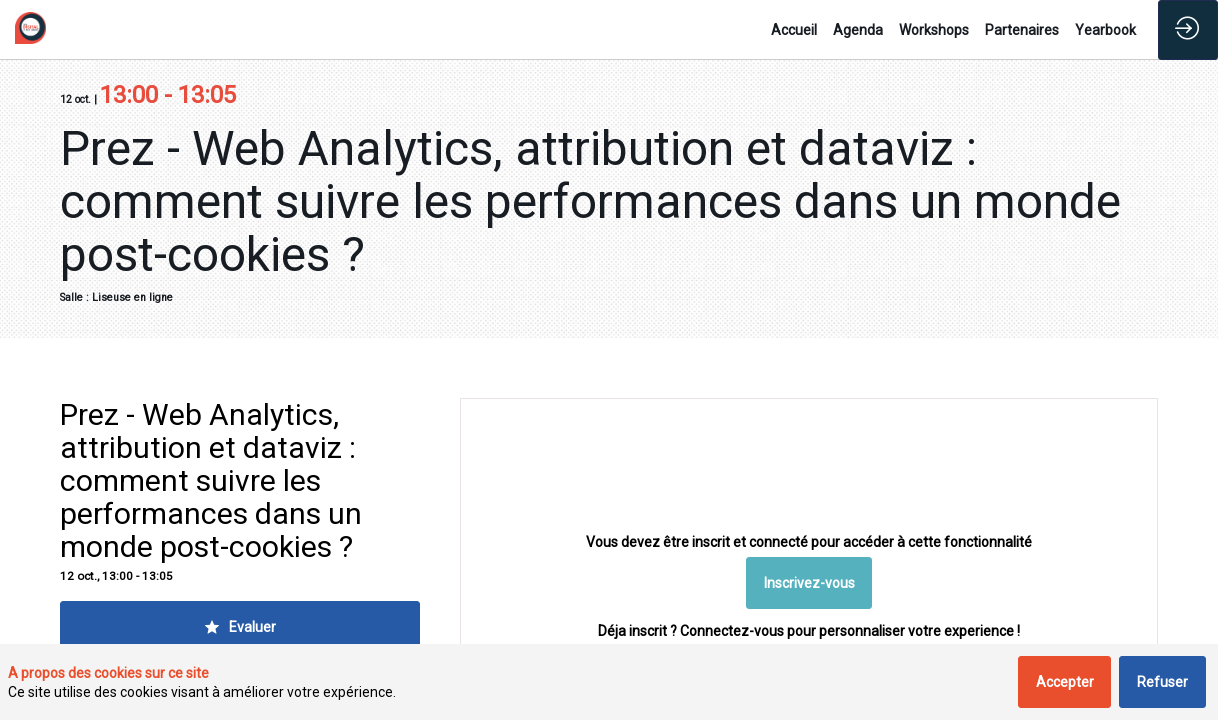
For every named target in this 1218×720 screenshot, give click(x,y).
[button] (809, 584)
